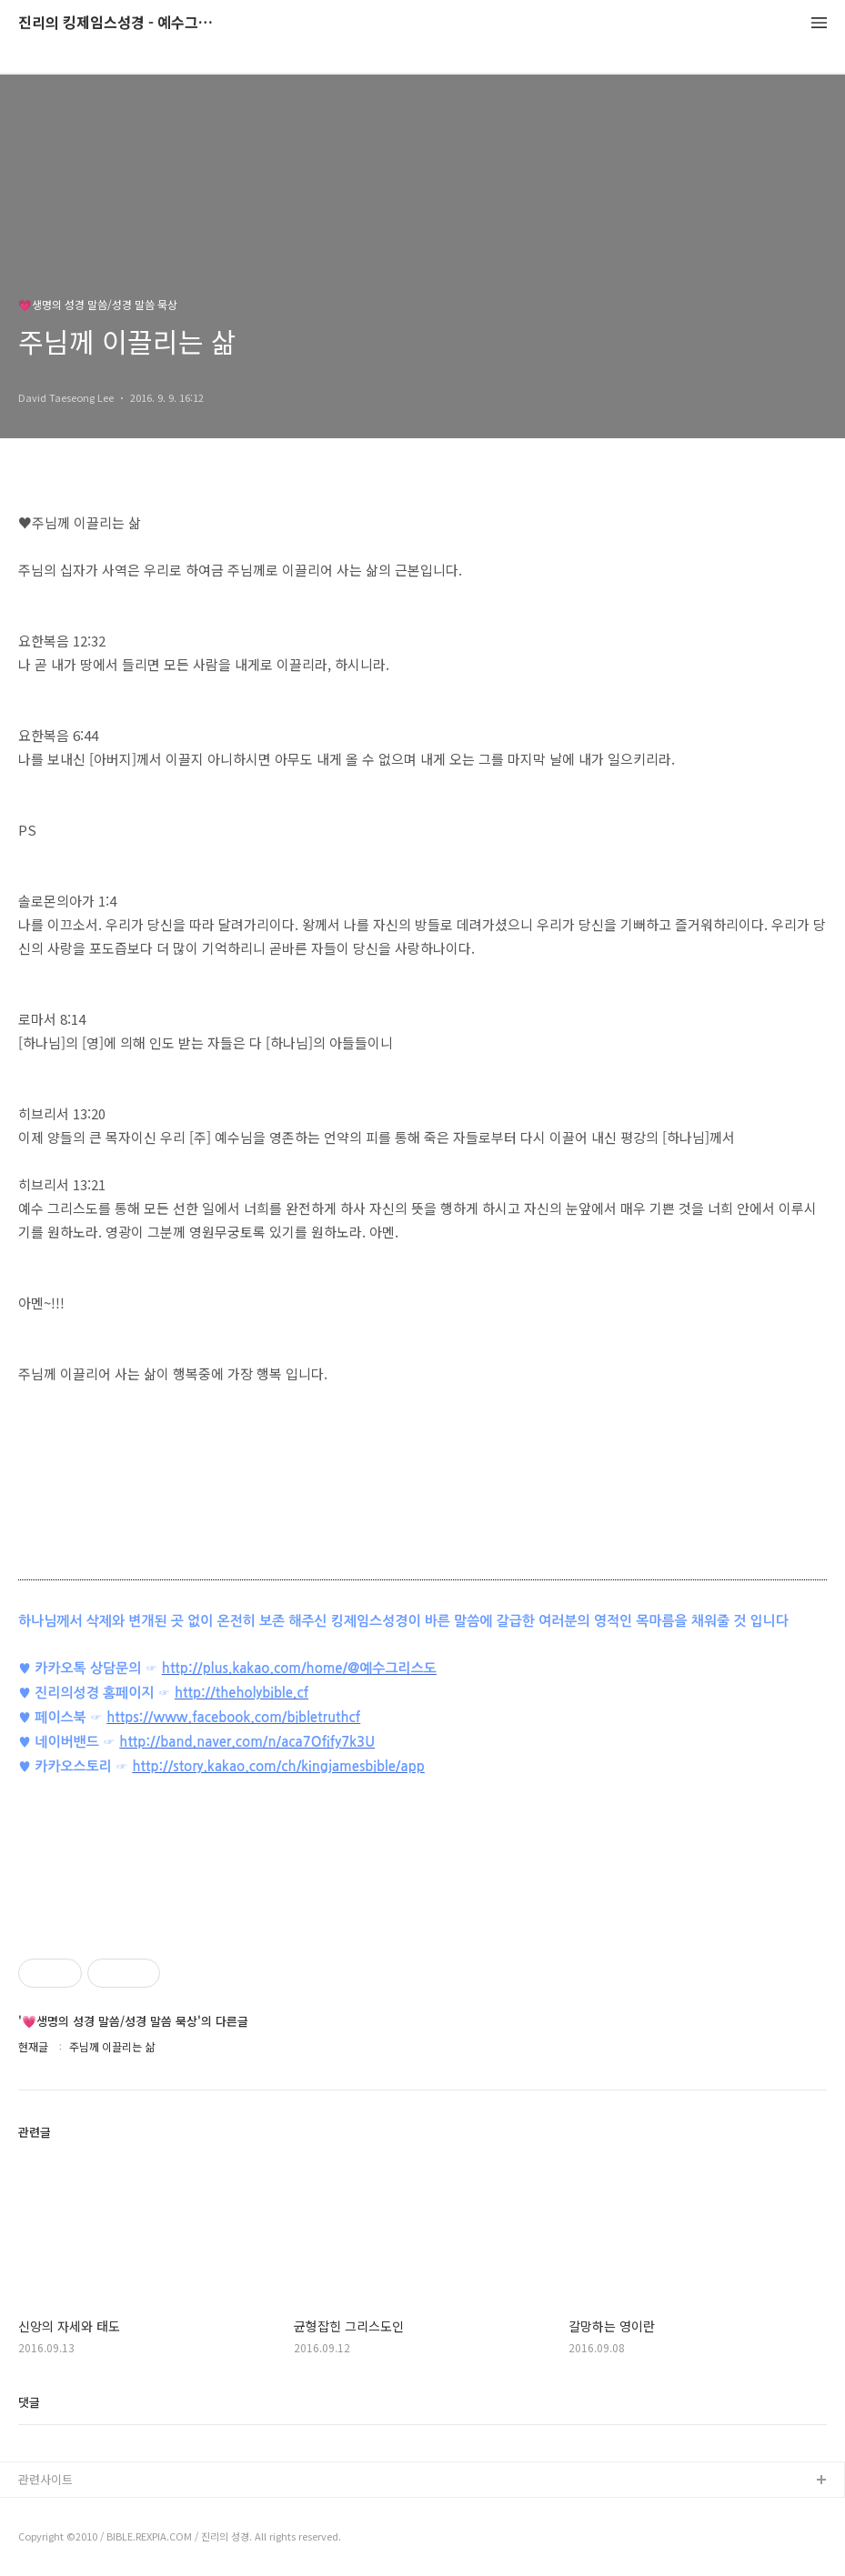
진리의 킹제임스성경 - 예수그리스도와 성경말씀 (118, 23)
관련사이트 (45, 2479)
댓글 (29, 2402)
